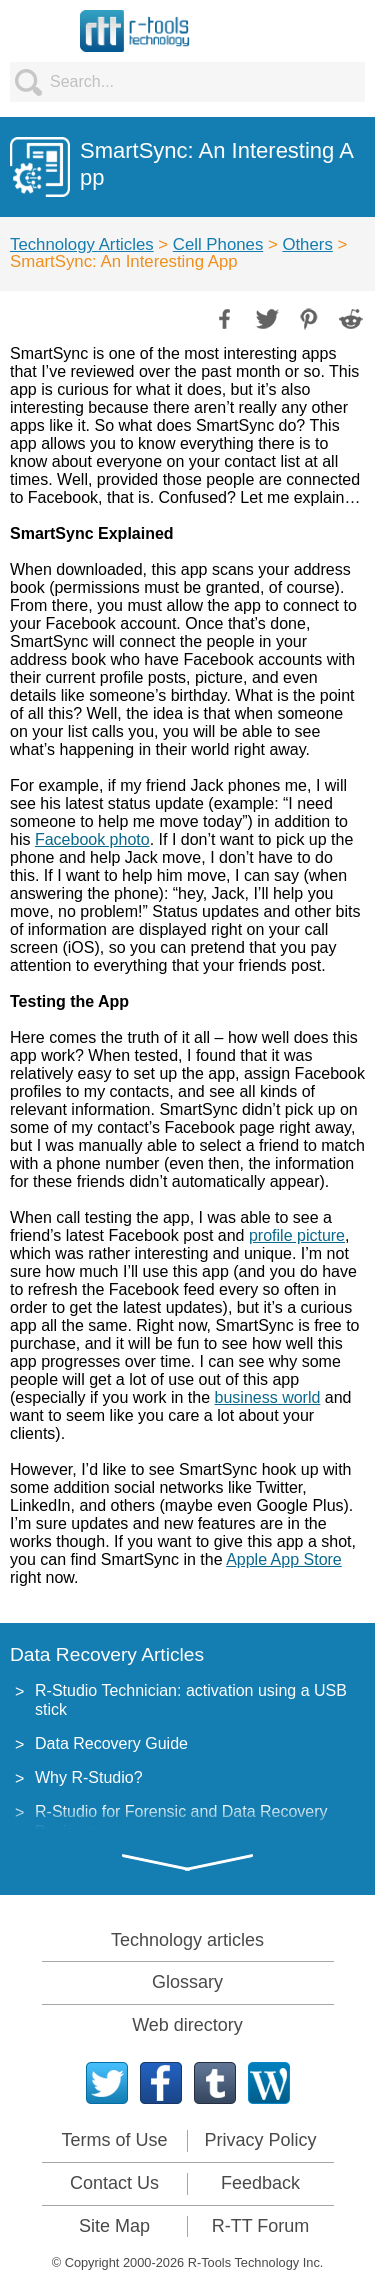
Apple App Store (284, 1559)
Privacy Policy (260, 2140)
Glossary (187, 1982)
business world (268, 1397)
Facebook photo (92, 839)
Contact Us (114, 2183)
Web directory (187, 2025)
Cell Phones (218, 244)
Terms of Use (114, 2140)
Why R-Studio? (89, 1777)
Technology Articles (82, 244)
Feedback (260, 2183)
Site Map (114, 2226)
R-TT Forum (261, 2226)
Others (307, 244)
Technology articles (187, 1940)
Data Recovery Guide (111, 1743)
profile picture (297, 1235)
